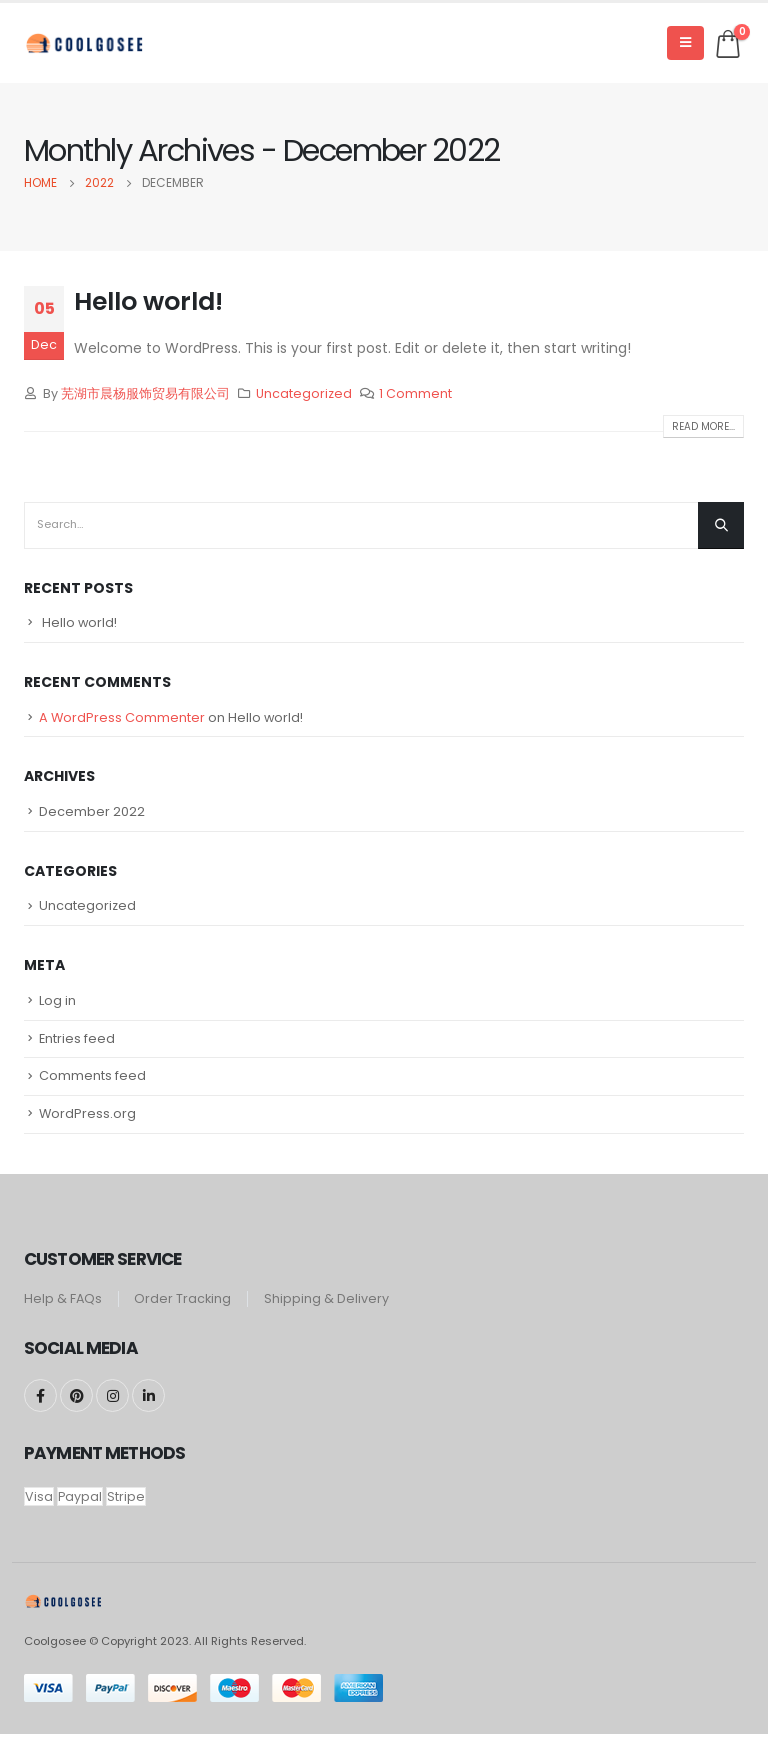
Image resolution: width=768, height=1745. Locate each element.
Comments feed (92, 1086)
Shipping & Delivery (327, 1309)
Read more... (703, 426)
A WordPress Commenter (122, 719)
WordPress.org (88, 1126)
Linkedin (148, 1407)
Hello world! (148, 301)
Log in (57, 1007)
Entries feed (77, 1047)
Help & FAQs (63, 1309)
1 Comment (415, 393)
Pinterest (76, 1407)
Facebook (40, 1407)
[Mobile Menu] (685, 43)
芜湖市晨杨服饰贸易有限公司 (145, 393)
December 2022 (92, 815)
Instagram (112, 1407)
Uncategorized (304, 393)
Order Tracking (183, 1309)
